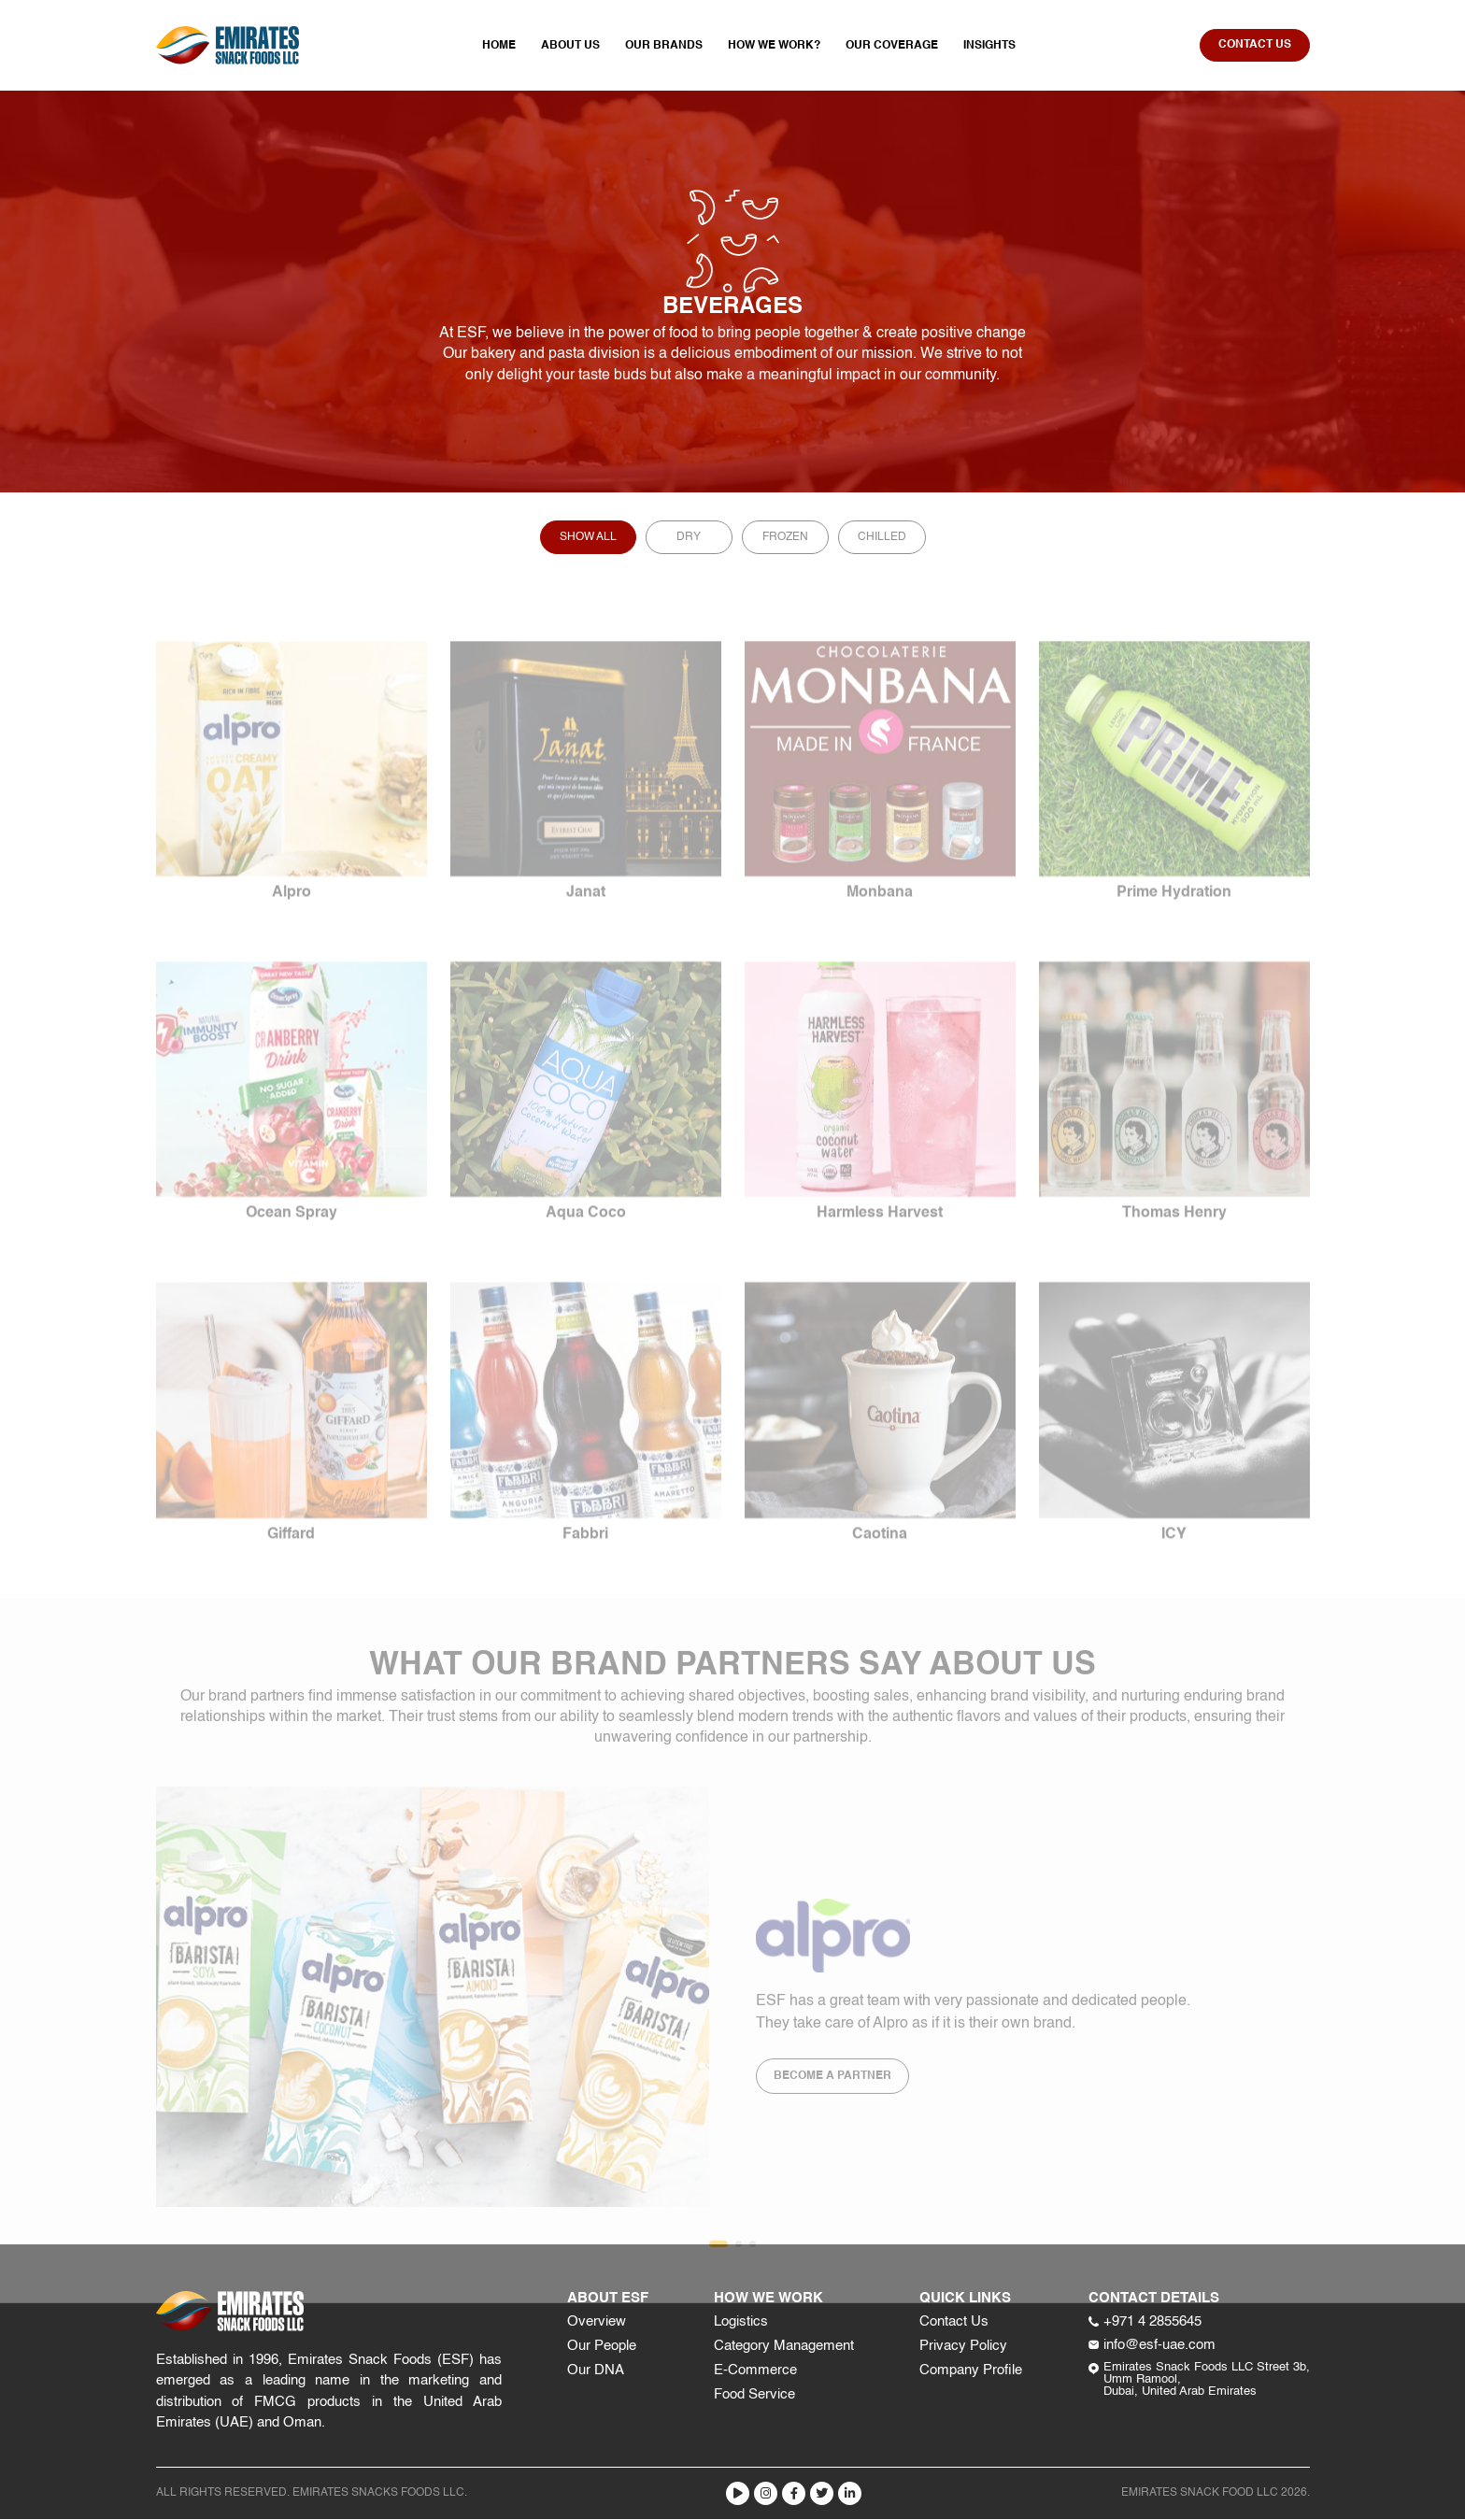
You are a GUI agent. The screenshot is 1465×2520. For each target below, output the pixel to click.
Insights (989, 46)
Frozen (785, 538)
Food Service (754, 2395)
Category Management (784, 2347)
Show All (588, 538)
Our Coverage (892, 46)
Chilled (882, 538)
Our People (601, 2347)
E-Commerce (755, 2371)
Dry (688, 538)
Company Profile (970, 2371)
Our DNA (595, 2371)
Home (499, 46)
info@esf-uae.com (1152, 2346)
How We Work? (774, 46)
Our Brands (664, 46)
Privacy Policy (963, 2347)
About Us (570, 46)
